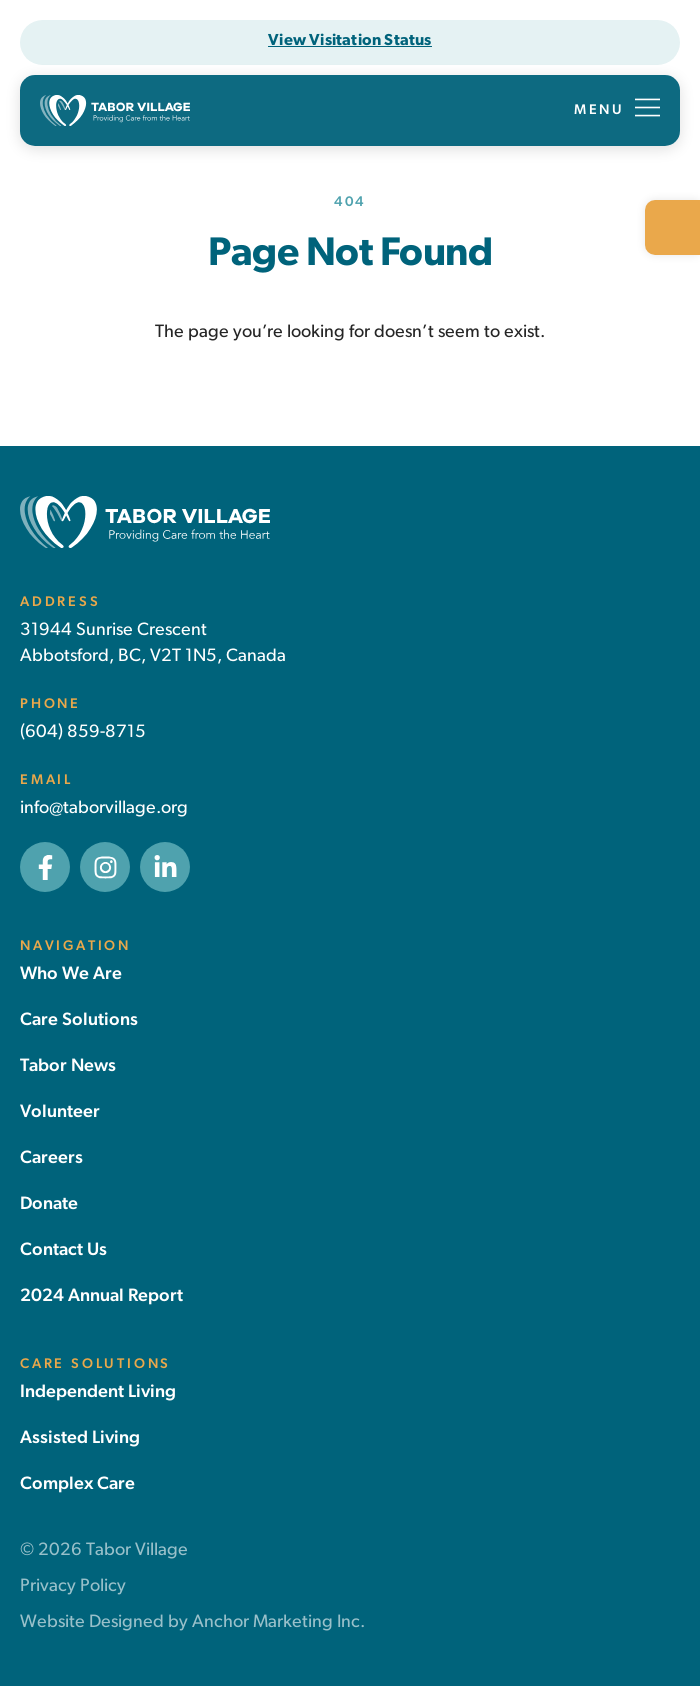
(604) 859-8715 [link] (83, 732)
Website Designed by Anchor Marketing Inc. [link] (192, 1622)
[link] (672, 227)
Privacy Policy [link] (73, 1586)
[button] (617, 110)
